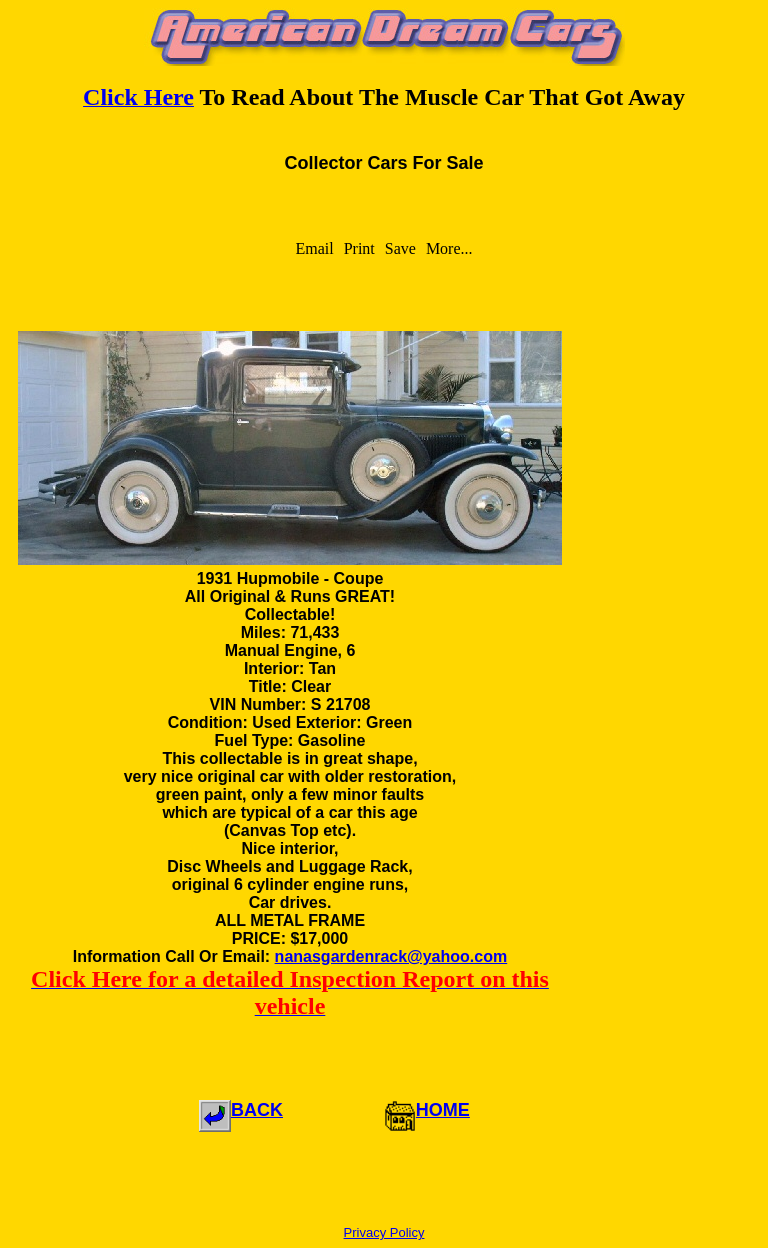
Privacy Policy (384, 1232)
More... (449, 248)
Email (314, 248)
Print (359, 248)
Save (400, 248)
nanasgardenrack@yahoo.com (391, 956)
